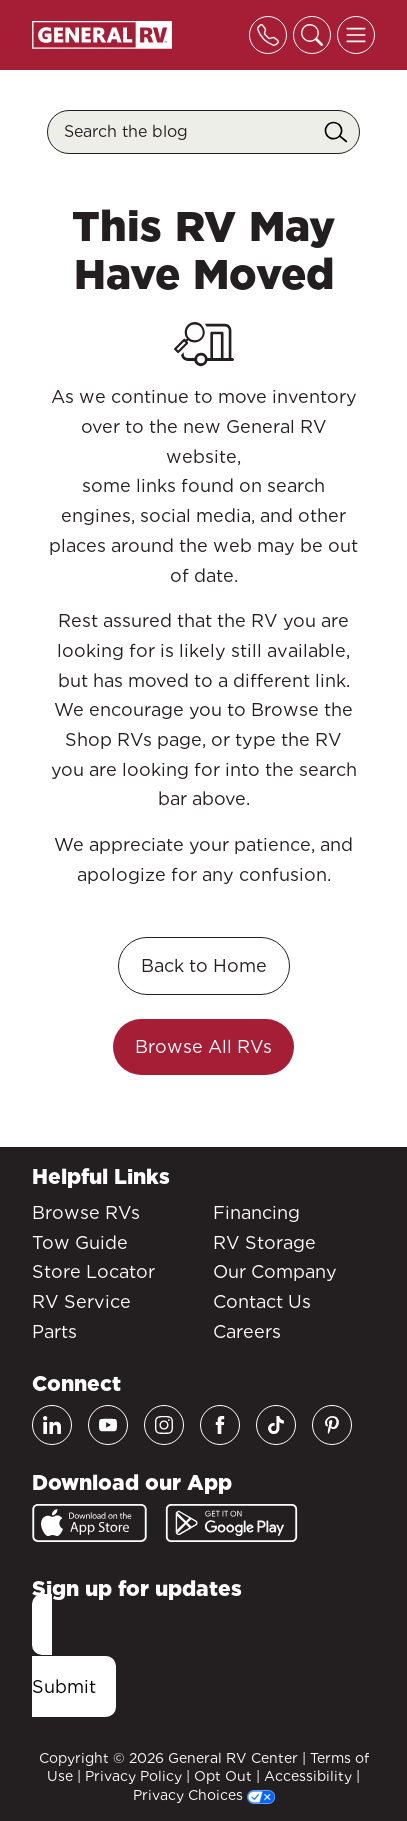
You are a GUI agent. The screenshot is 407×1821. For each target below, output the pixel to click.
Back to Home (204, 965)
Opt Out (223, 1776)
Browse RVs (86, 1212)
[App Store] (89, 1523)
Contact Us (262, 1301)
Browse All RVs (203, 1046)
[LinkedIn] (52, 1425)
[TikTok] (276, 1425)
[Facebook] (220, 1425)
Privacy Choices (204, 1795)
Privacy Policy (133, 1776)
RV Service (81, 1301)
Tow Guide (80, 1242)
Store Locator (93, 1271)
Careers (247, 1331)
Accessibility (308, 1776)
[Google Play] (231, 1523)
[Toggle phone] (268, 35)
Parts (54, 1331)
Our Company (275, 1271)
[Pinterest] (332, 1425)
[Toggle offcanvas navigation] (356, 35)
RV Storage (264, 1242)
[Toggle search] (312, 35)
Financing (256, 1212)
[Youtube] (108, 1425)
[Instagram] (164, 1425)
